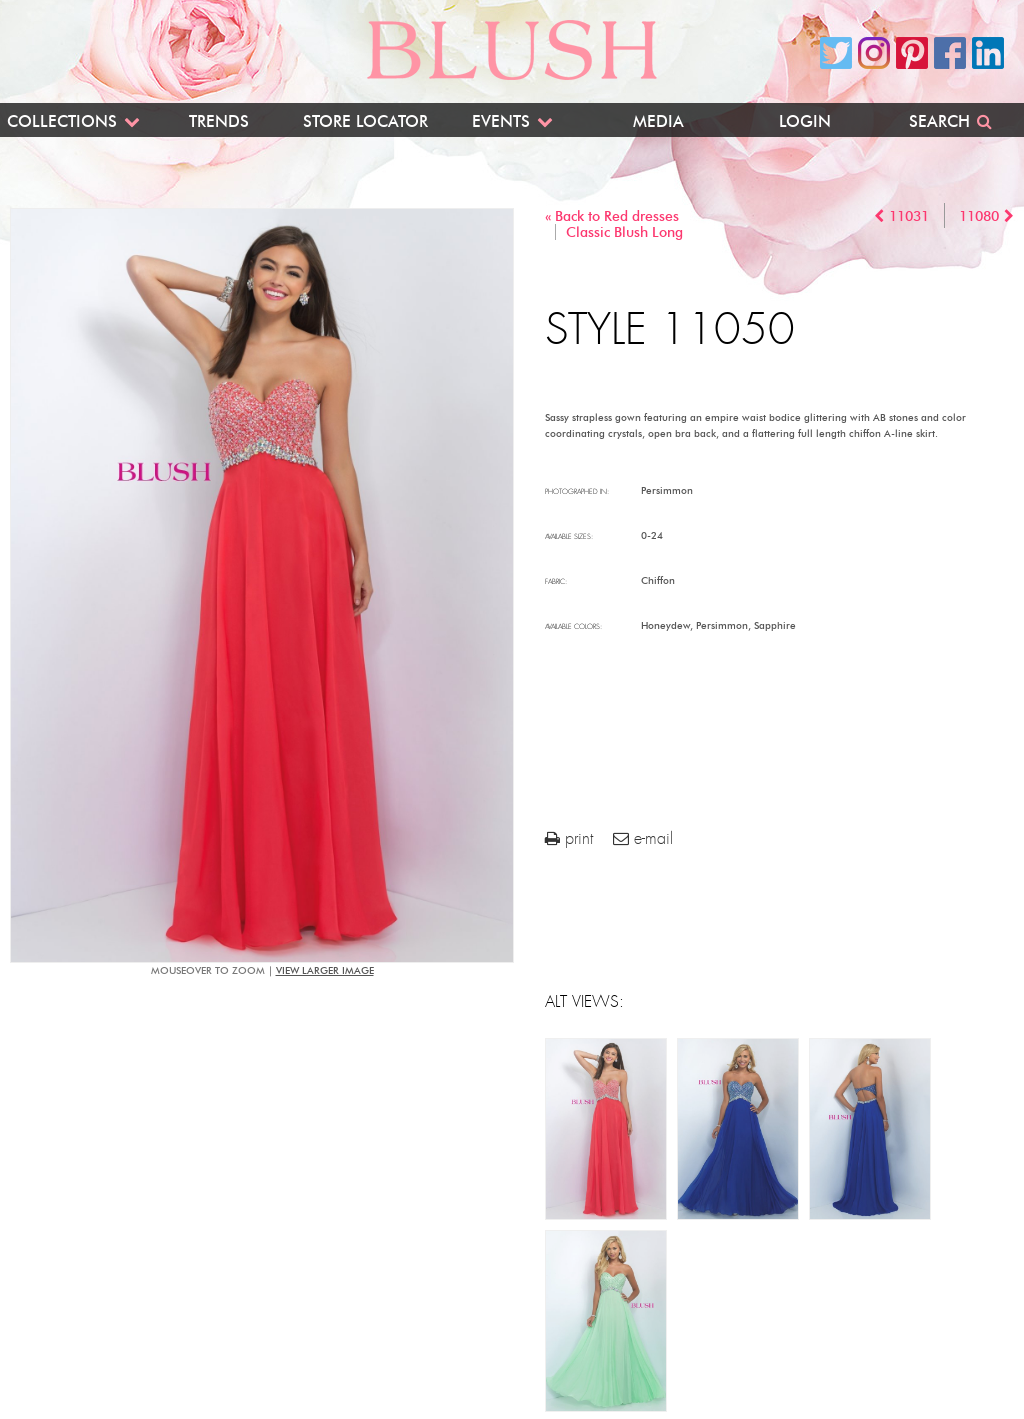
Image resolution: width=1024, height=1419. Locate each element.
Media (658, 121)
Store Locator (365, 121)
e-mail (643, 838)
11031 (909, 216)
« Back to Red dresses (612, 216)
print (569, 838)
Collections (62, 121)
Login (805, 121)
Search (939, 121)
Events (501, 121)
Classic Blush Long (624, 232)
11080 (979, 216)
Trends (219, 121)
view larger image (325, 970)
